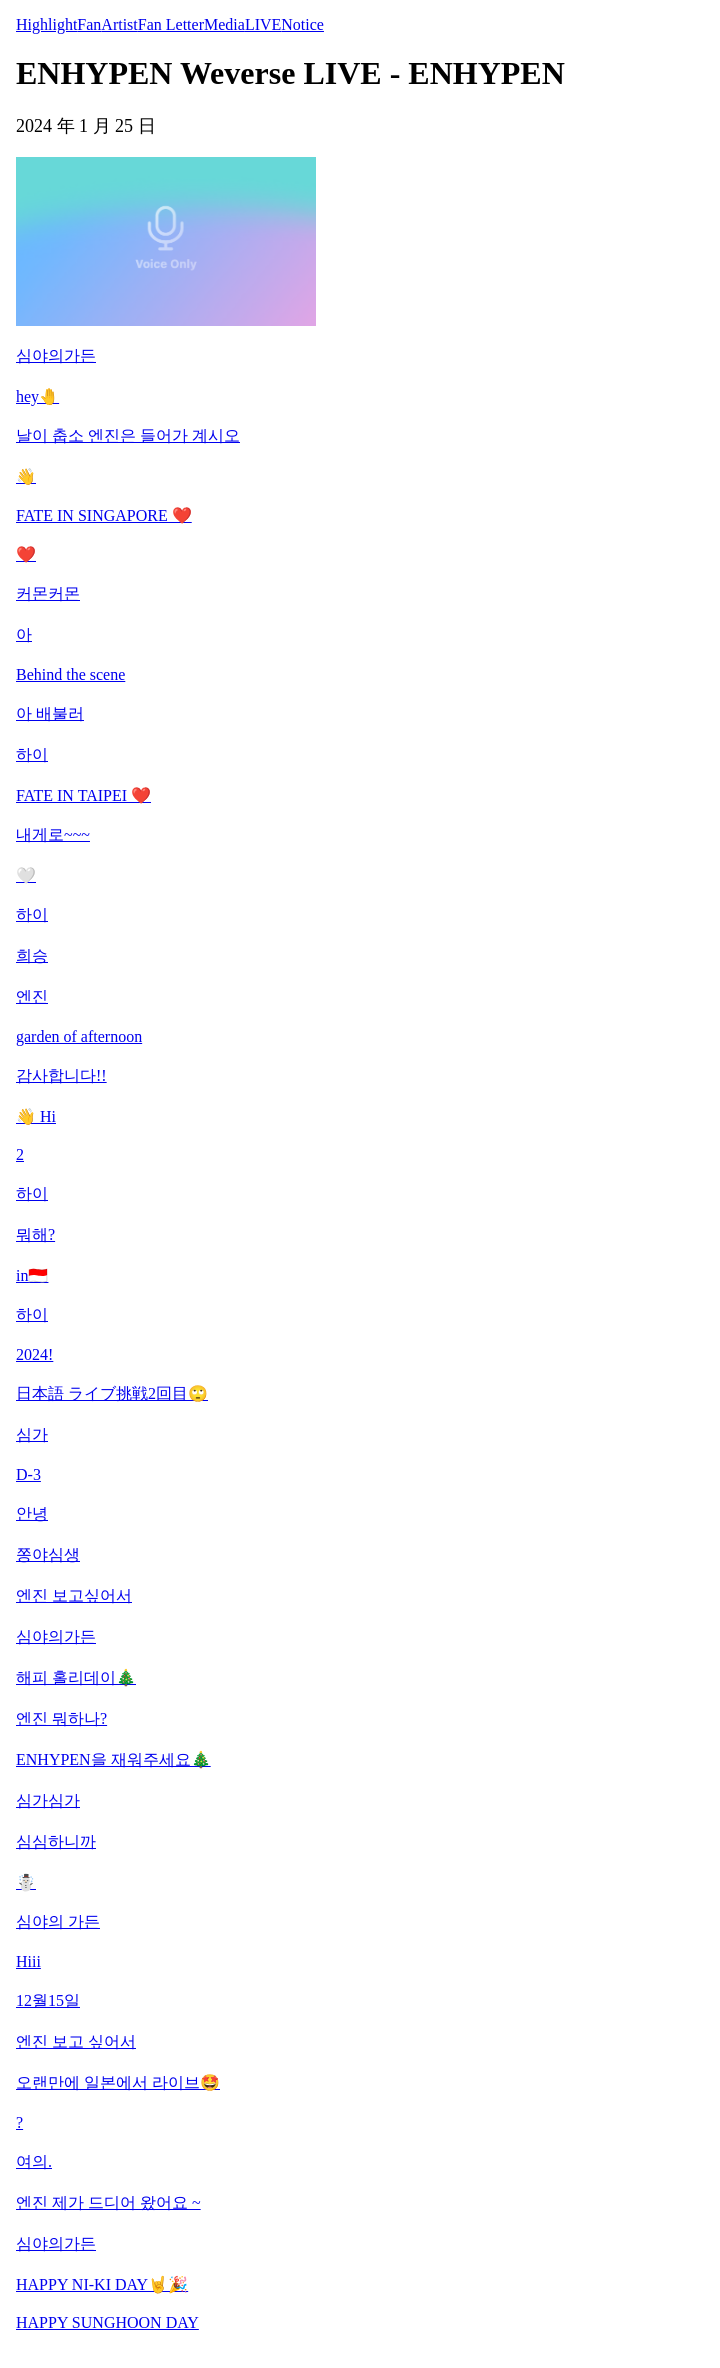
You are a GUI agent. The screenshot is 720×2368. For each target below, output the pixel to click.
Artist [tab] (119, 24)
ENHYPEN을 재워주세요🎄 (113, 1759)
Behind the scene (70, 674)
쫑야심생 (48, 1554)
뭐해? (35, 1234)
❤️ (26, 554)
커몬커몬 (48, 593)
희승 (32, 955)
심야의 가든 (58, 1921)
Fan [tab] (89, 24)
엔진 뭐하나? (61, 1718)
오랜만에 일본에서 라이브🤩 (118, 2082)
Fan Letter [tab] (171, 24)
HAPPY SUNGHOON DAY (107, 2322)
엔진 (32, 996)
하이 (32, 754)
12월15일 (48, 2000)
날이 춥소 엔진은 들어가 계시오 (128, 435)
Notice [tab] (302, 24)
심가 (32, 1434)
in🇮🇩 (32, 1275)
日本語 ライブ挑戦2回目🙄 (112, 1393)
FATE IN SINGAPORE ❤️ (104, 515)
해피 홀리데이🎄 (76, 1677)
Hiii (28, 1961)
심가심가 (48, 1800)
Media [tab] (224, 24)
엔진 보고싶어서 (74, 1595)
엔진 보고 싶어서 (76, 2041)
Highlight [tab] (46, 24)
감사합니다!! (61, 1075)
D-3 (28, 1474)
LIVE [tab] (263, 24)
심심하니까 (56, 1841)
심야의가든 (56, 355)
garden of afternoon (79, 1036)
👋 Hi (36, 1116)
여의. (34, 2161)
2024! (34, 1354)
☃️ (26, 1882)
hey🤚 (37, 396)
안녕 (32, 1513)
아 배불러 (50, 713)
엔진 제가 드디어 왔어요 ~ (108, 2202)
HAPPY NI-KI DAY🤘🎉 (102, 2284)
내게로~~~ (53, 834)
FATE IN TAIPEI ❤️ (83, 795)
